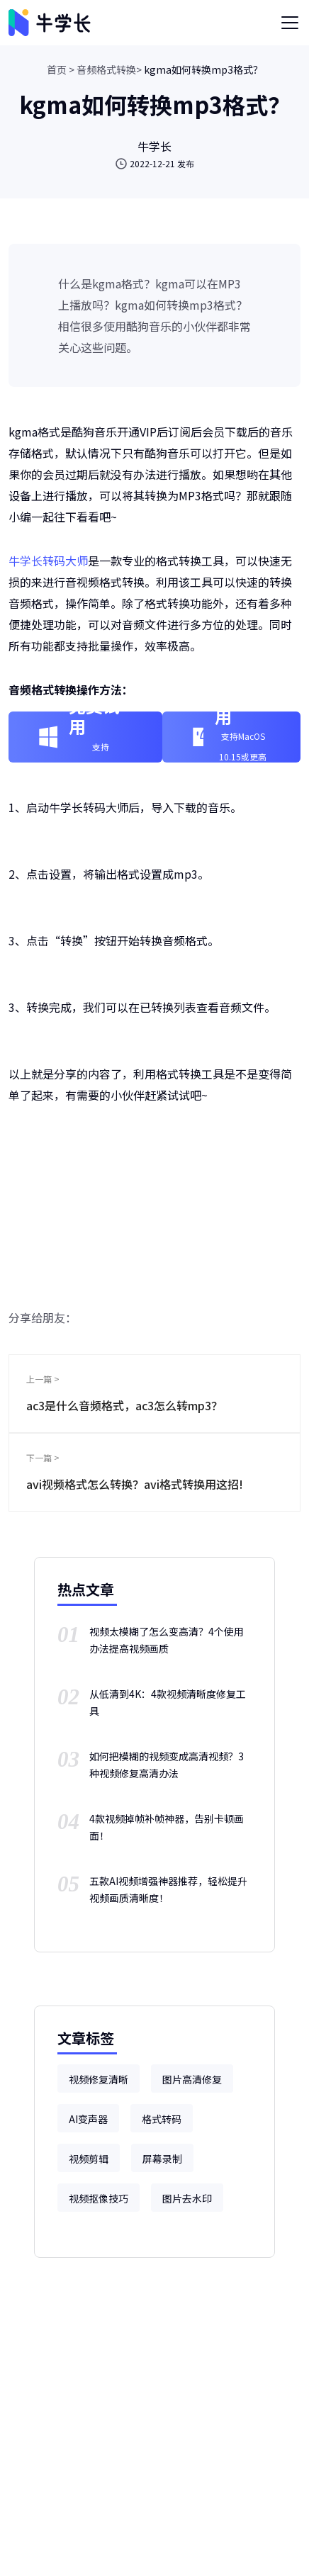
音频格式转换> (109, 69)
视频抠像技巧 (98, 2198)
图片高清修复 (192, 2079)
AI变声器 (88, 2119)
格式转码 (161, 2119)
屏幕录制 (162, 2159)
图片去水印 (187, 2198)
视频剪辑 (88, 2159)
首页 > (60, 69)
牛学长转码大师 (48, 560)
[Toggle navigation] (289, 22)
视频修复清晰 (98, 2079)
